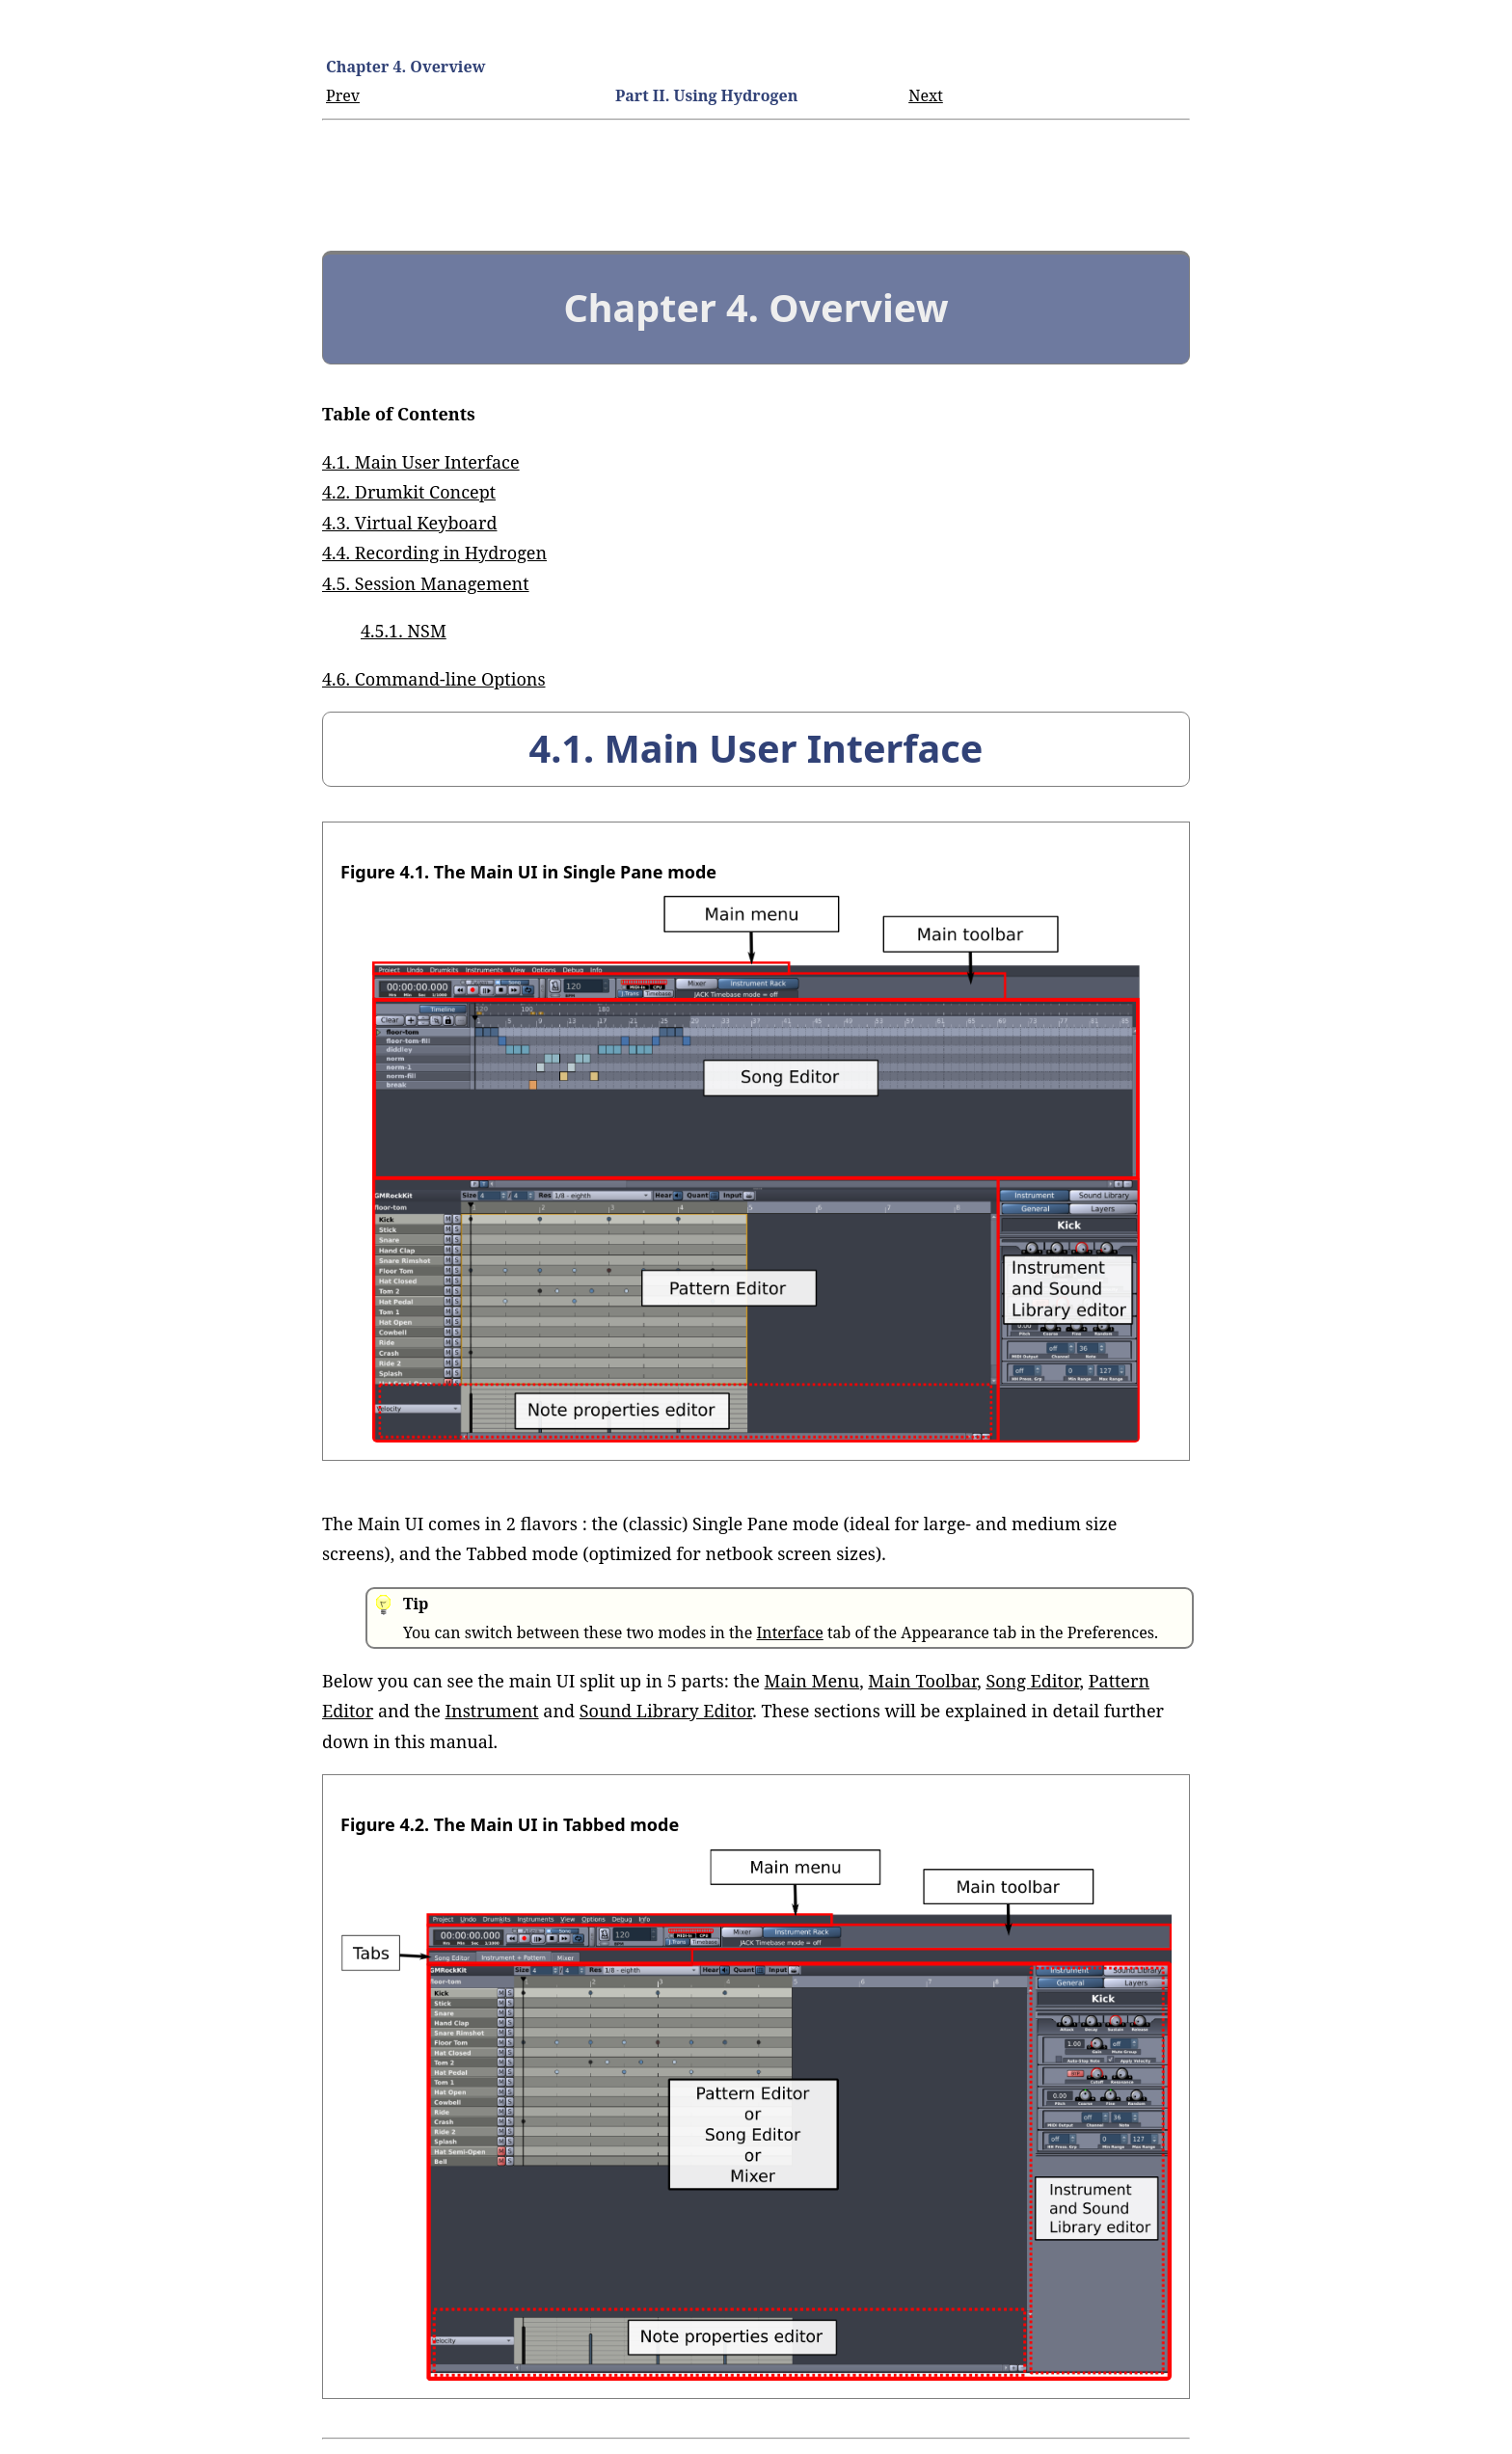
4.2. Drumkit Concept (409, 491)
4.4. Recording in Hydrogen (434, 552)
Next (925, 95)
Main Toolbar (922, 1680)
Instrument (491, 1710)
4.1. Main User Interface (421, 461)
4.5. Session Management (425, 583)
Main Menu (812, 1680)
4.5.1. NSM (403, 630)
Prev (343, 95)
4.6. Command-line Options (434, 678)
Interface (789, 1632)
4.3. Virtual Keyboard (410, 522)
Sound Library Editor (666, 1710)
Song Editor (1032, 1680)
